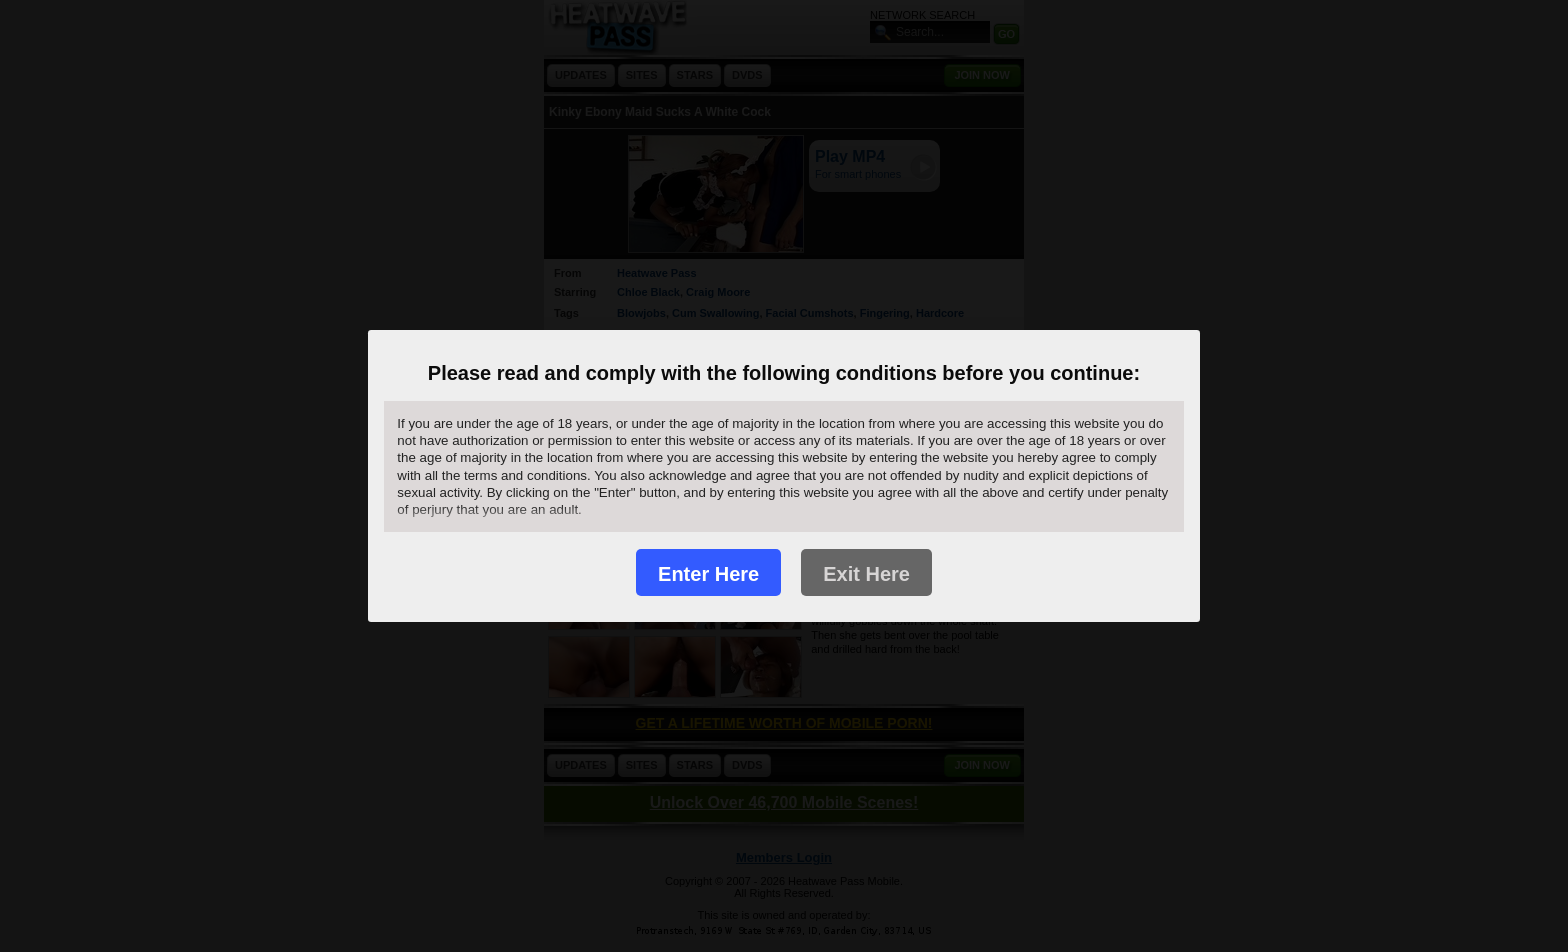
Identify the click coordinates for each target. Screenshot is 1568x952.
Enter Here (708, 574)
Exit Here (866, 574)
